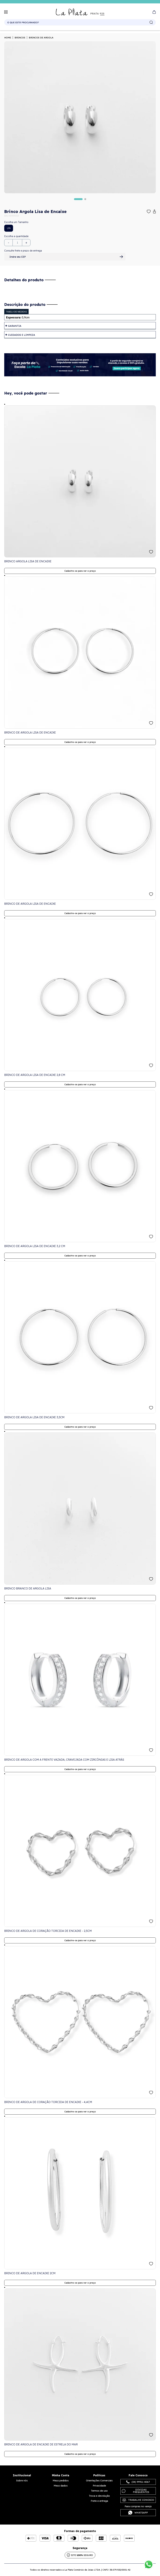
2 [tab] (85, 199)
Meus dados (61, 2485)
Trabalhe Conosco (138, 2499)
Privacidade (99, 2485)
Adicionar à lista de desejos (149, 211)
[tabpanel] (80, 117)
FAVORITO (151, 552)
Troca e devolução (99, 2495)
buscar (151, 22)
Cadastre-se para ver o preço (80, 570)
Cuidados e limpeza (21, 334)
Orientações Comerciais (99, 2480)
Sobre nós (22, 2480)
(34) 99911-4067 (138, 2481)
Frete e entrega (99, 2500)
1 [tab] (78, 199)
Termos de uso (99, 2490)
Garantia (14, 325)
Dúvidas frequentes (135, 2491)
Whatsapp (138, 2513)
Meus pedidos (61, 2480)
